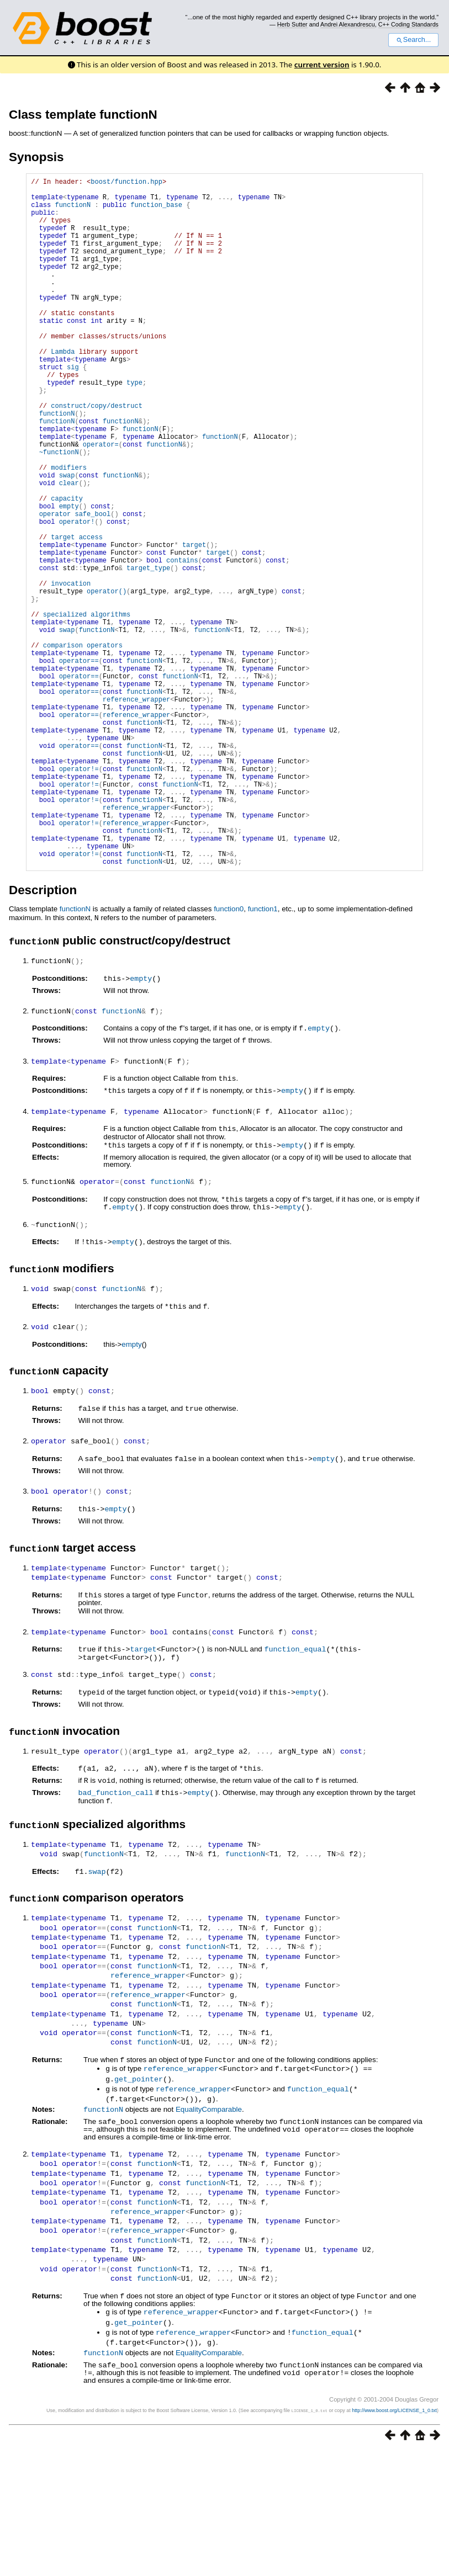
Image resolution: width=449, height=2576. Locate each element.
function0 (229, 1056)
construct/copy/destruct (96, 455)
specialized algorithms (86, 708)
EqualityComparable (209, 2239)
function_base (156, 211)
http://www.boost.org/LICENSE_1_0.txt (394, 2535)
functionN (73, 211)
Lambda (63, 389)
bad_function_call (115, 1927)
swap (97, 2005)
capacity (67, 567)
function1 (263, 1056)
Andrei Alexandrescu (347, 24)
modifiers (69, 530)
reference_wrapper (136, 811)
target (143, 1786)
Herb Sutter (292, 24)
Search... (413, 40)
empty (141, 1124)
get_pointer (138, 2211)
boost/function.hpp (126, 183)
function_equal (295, 1786)
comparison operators (83, 746)
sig (73, 408)
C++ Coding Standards (408, 24)
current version (322, 65)
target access (77, 614)
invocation (71, 671)
